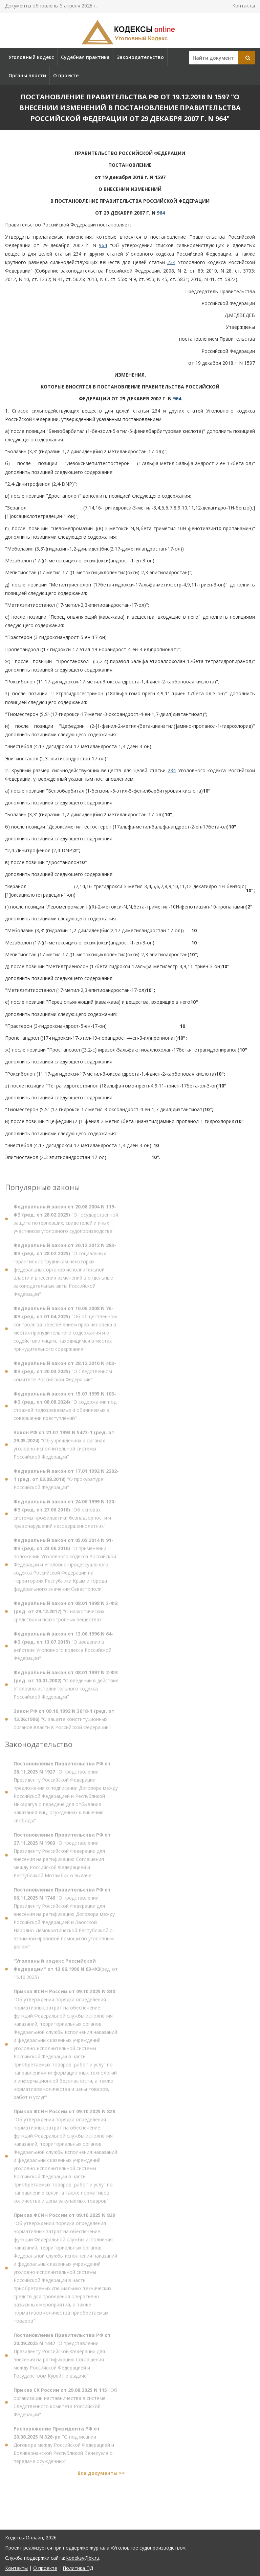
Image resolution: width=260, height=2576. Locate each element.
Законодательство (140, 57)
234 (171, 262)
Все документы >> (101, 2476)
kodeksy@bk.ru (82, 2558)
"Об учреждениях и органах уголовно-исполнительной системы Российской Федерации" (64, 1447)
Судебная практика (85, 57)
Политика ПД (78, 2568)
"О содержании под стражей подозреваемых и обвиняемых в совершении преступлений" (65, 1408)
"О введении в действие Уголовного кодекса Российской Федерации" (63, 1648)
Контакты (243, 5)
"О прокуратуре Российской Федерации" (66, 1482)
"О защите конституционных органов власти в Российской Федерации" (64, 1722)
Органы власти (27, 75)
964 (161, 212)
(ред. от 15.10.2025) (66, 1972)
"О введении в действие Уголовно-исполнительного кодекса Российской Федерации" (66, 1687)
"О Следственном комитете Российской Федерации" (65, 1374)
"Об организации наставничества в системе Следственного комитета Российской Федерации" (65, 2405)
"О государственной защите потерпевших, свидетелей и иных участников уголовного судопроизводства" (66, 1221)
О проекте (66, 75)
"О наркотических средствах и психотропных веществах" (66, 1614)
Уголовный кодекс (31, 57)
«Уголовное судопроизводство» (148, 2547)
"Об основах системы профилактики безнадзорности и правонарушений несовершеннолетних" (65, 1516)
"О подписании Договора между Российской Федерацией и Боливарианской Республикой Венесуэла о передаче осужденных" (64, 2448)
